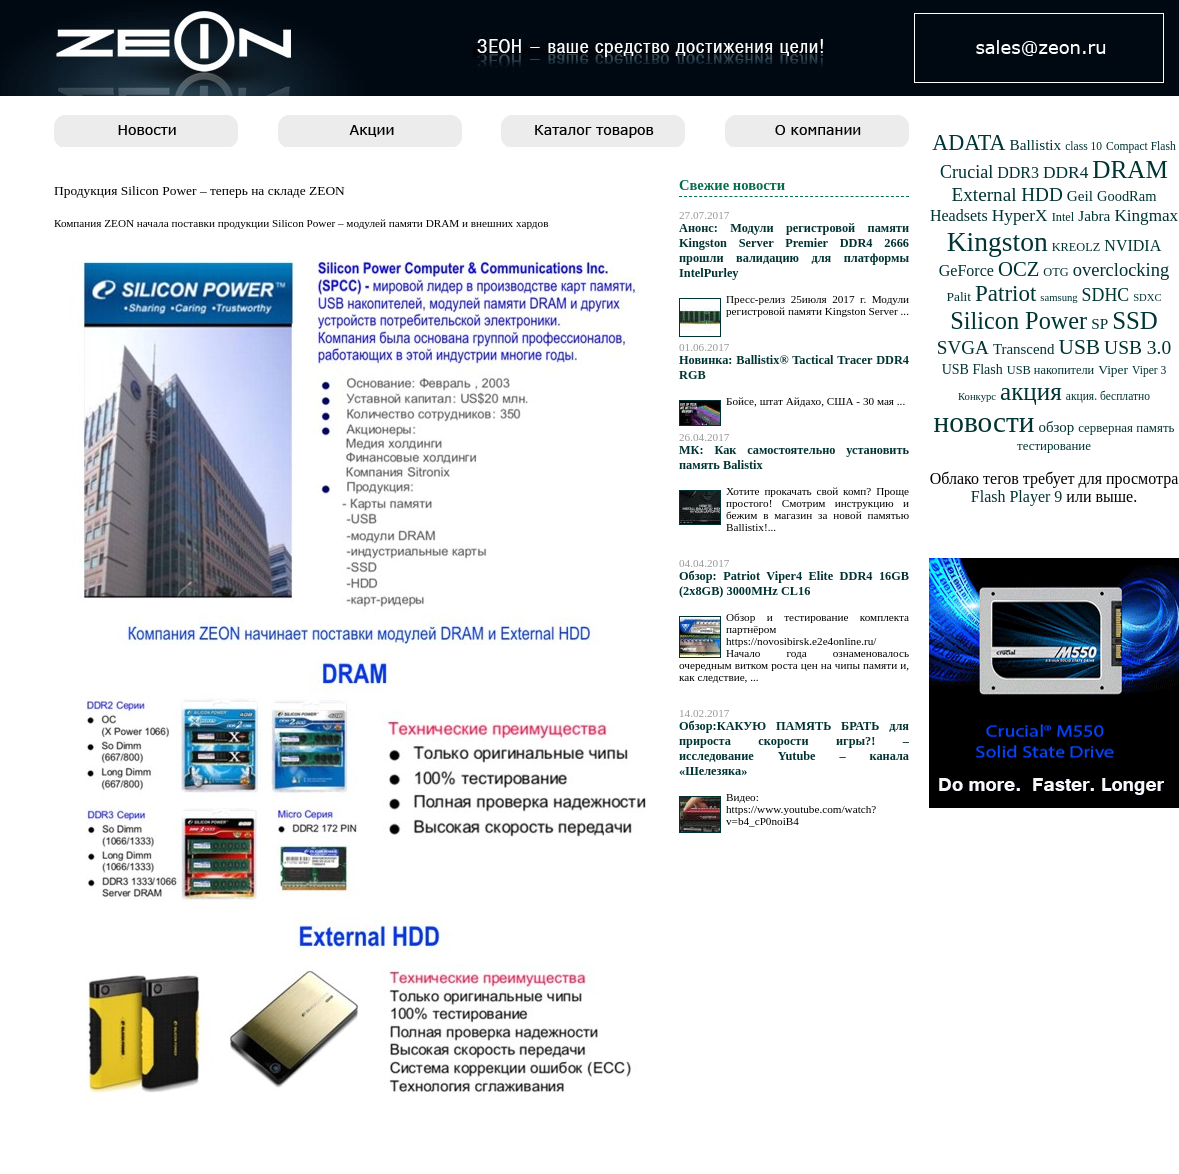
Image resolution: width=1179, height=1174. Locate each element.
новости (984, 422)
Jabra (1094, 215)
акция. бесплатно (1108, 396)
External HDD (1007, 194)
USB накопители (1050, 370)
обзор (1056, 427)
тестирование (1054, 446)
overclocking (1121, 270)
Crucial (966, 172)
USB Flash (972, 369)
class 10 (1083, 146)
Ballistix (1036, 144)
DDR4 (1065, 172)
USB (1079, 347)
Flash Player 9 (1017, 496)
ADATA (968, 142)
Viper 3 (1149, 370)
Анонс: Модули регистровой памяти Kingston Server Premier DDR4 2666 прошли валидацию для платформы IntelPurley (794, 250)
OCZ (1018, 269)
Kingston (997, 241)
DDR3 (1018, 172)
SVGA (963, 347)
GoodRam (1126, 196)
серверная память (1126, 428)
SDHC (1106, 295)
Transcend (1024, 349)
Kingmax (1146, 215)
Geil (1080, 195)
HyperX (1020, 215)
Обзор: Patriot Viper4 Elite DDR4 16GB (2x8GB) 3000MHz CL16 (794, 583)
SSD (1135, 320)
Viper (1113, 369)
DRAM (1130, 169)
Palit (958, 296)
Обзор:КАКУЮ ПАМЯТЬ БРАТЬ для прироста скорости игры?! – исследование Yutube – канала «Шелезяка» (794, 748)
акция (1031, 391)
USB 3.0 (1137, 347)
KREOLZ (1076, 247)
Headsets (959, 215)
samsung (1058, 297)
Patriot (1005, 293)
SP (1099, 323)
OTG (1055, 272)
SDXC (1147, 297)
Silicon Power (1018, 320)
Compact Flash (1141, 146)
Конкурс (977, 396)
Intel (1063, 217)
